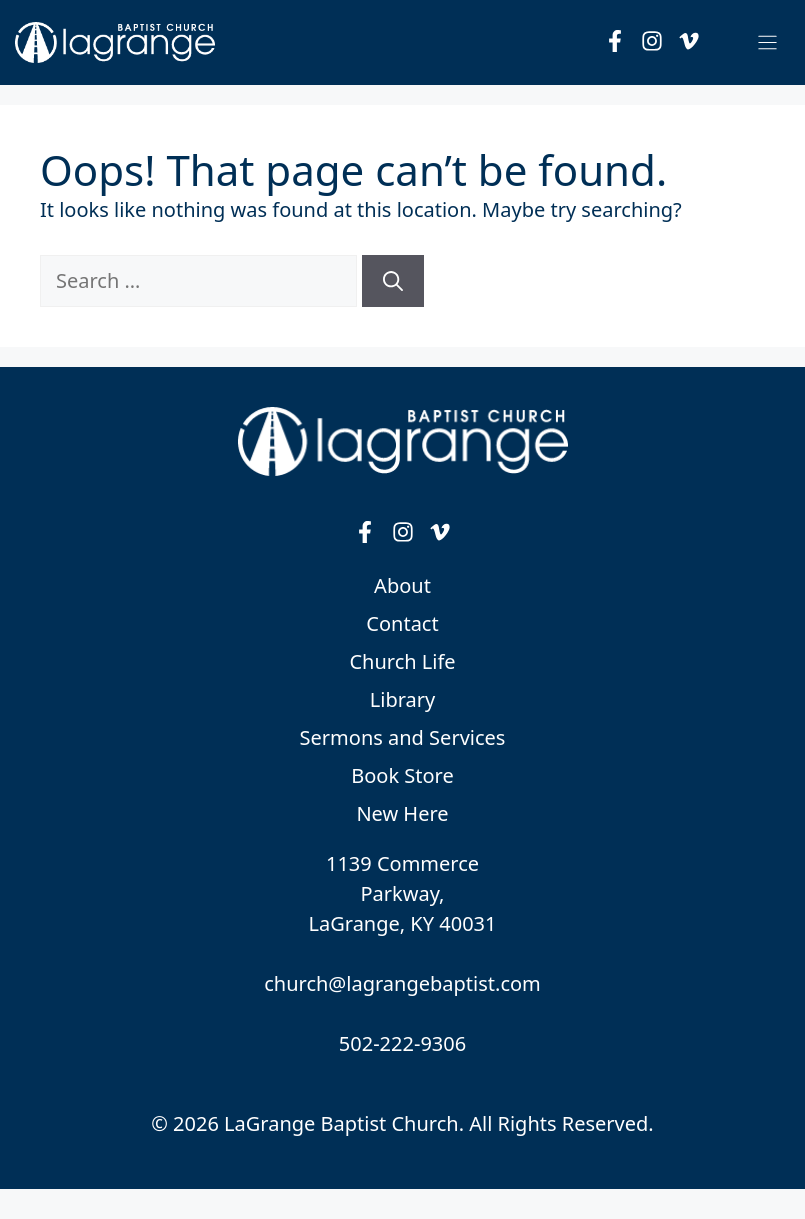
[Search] (393, 281)
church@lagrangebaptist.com (402, 983)
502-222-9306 (402, 1043)
